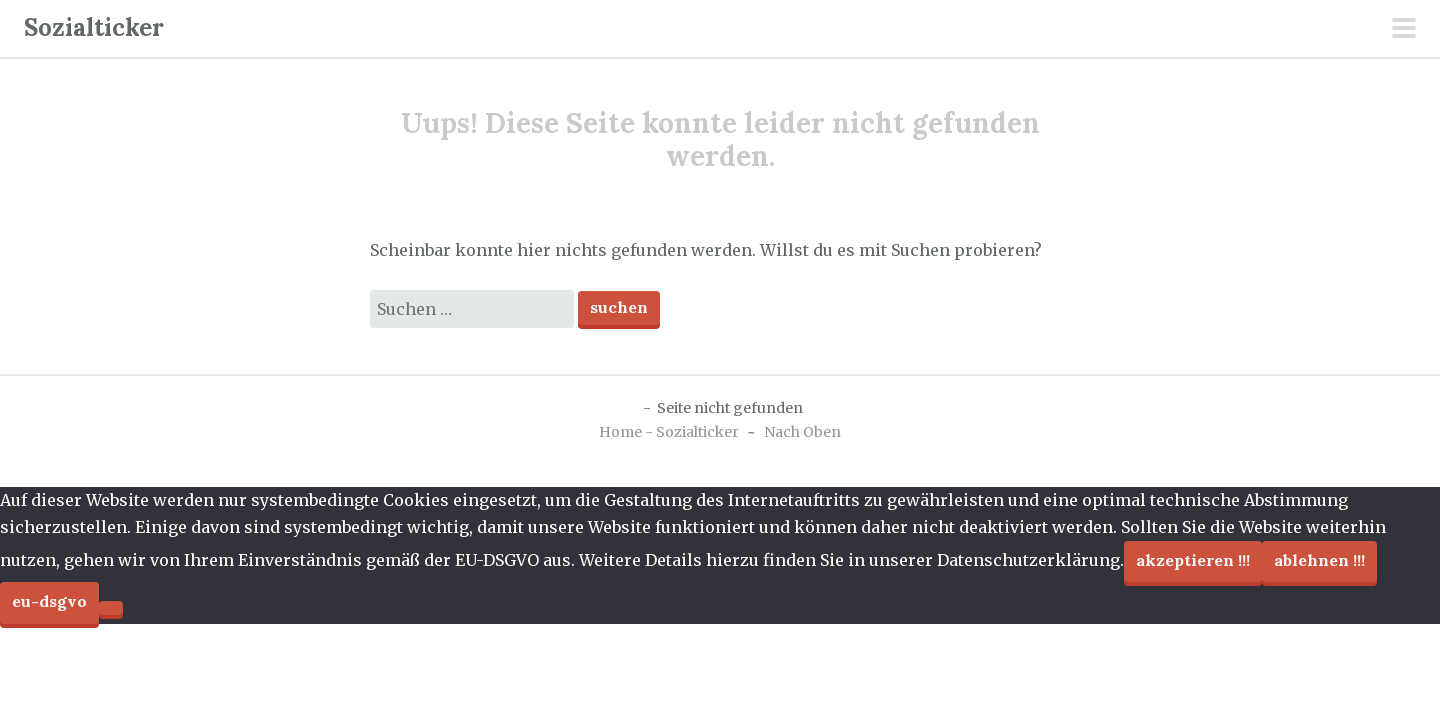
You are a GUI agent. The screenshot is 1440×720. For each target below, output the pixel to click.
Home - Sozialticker (669, 432)
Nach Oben (802, 432)
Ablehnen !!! (1319, 560)
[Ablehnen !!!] (111, 608)
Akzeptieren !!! (1193, 560)
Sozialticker (94, 27)
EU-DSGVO (49, 601)
